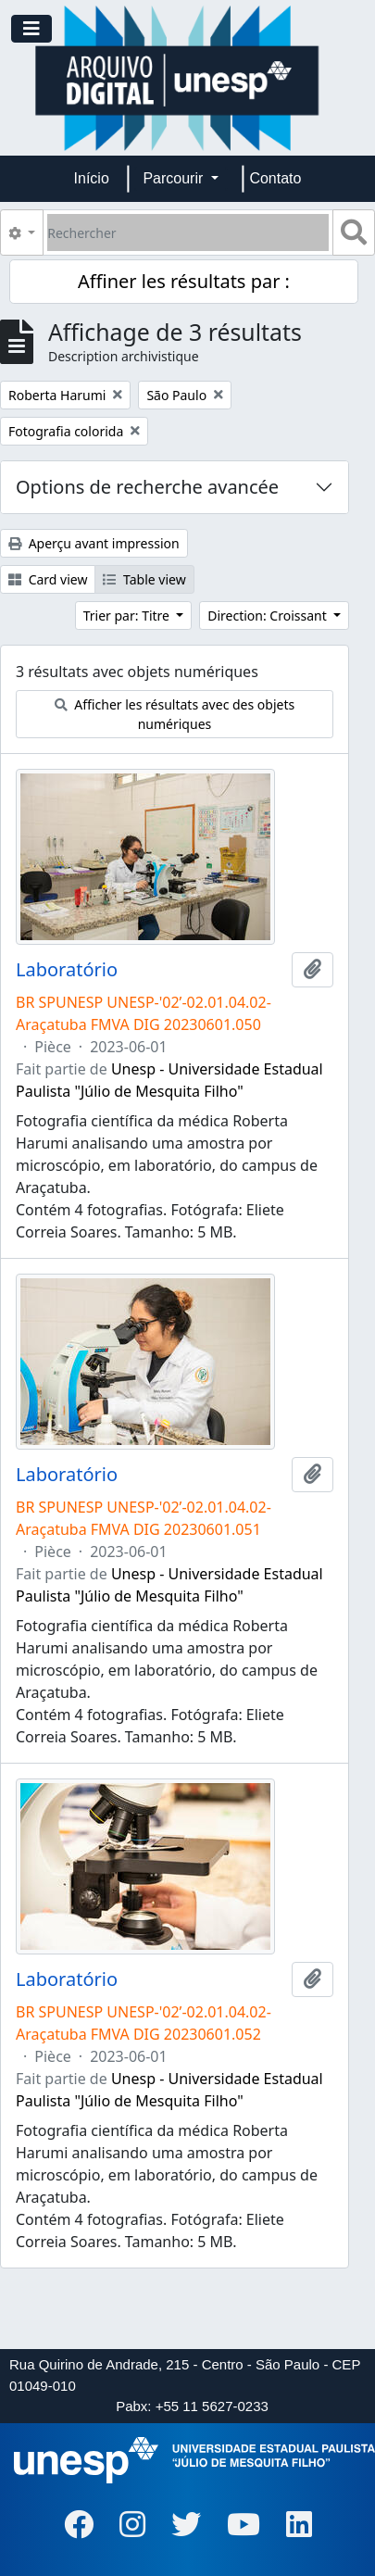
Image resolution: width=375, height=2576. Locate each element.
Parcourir (174, 178)
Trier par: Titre (128, 615)
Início (91, 178)
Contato (275, 178)
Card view (47, 579)
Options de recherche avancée (147, 486)
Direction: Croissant (268, 615)
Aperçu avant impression (94, 543)
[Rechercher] (188, 232)
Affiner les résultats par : (184, 281)
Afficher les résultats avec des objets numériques (174, 714)
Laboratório (67, 970)
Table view (144, 579)
